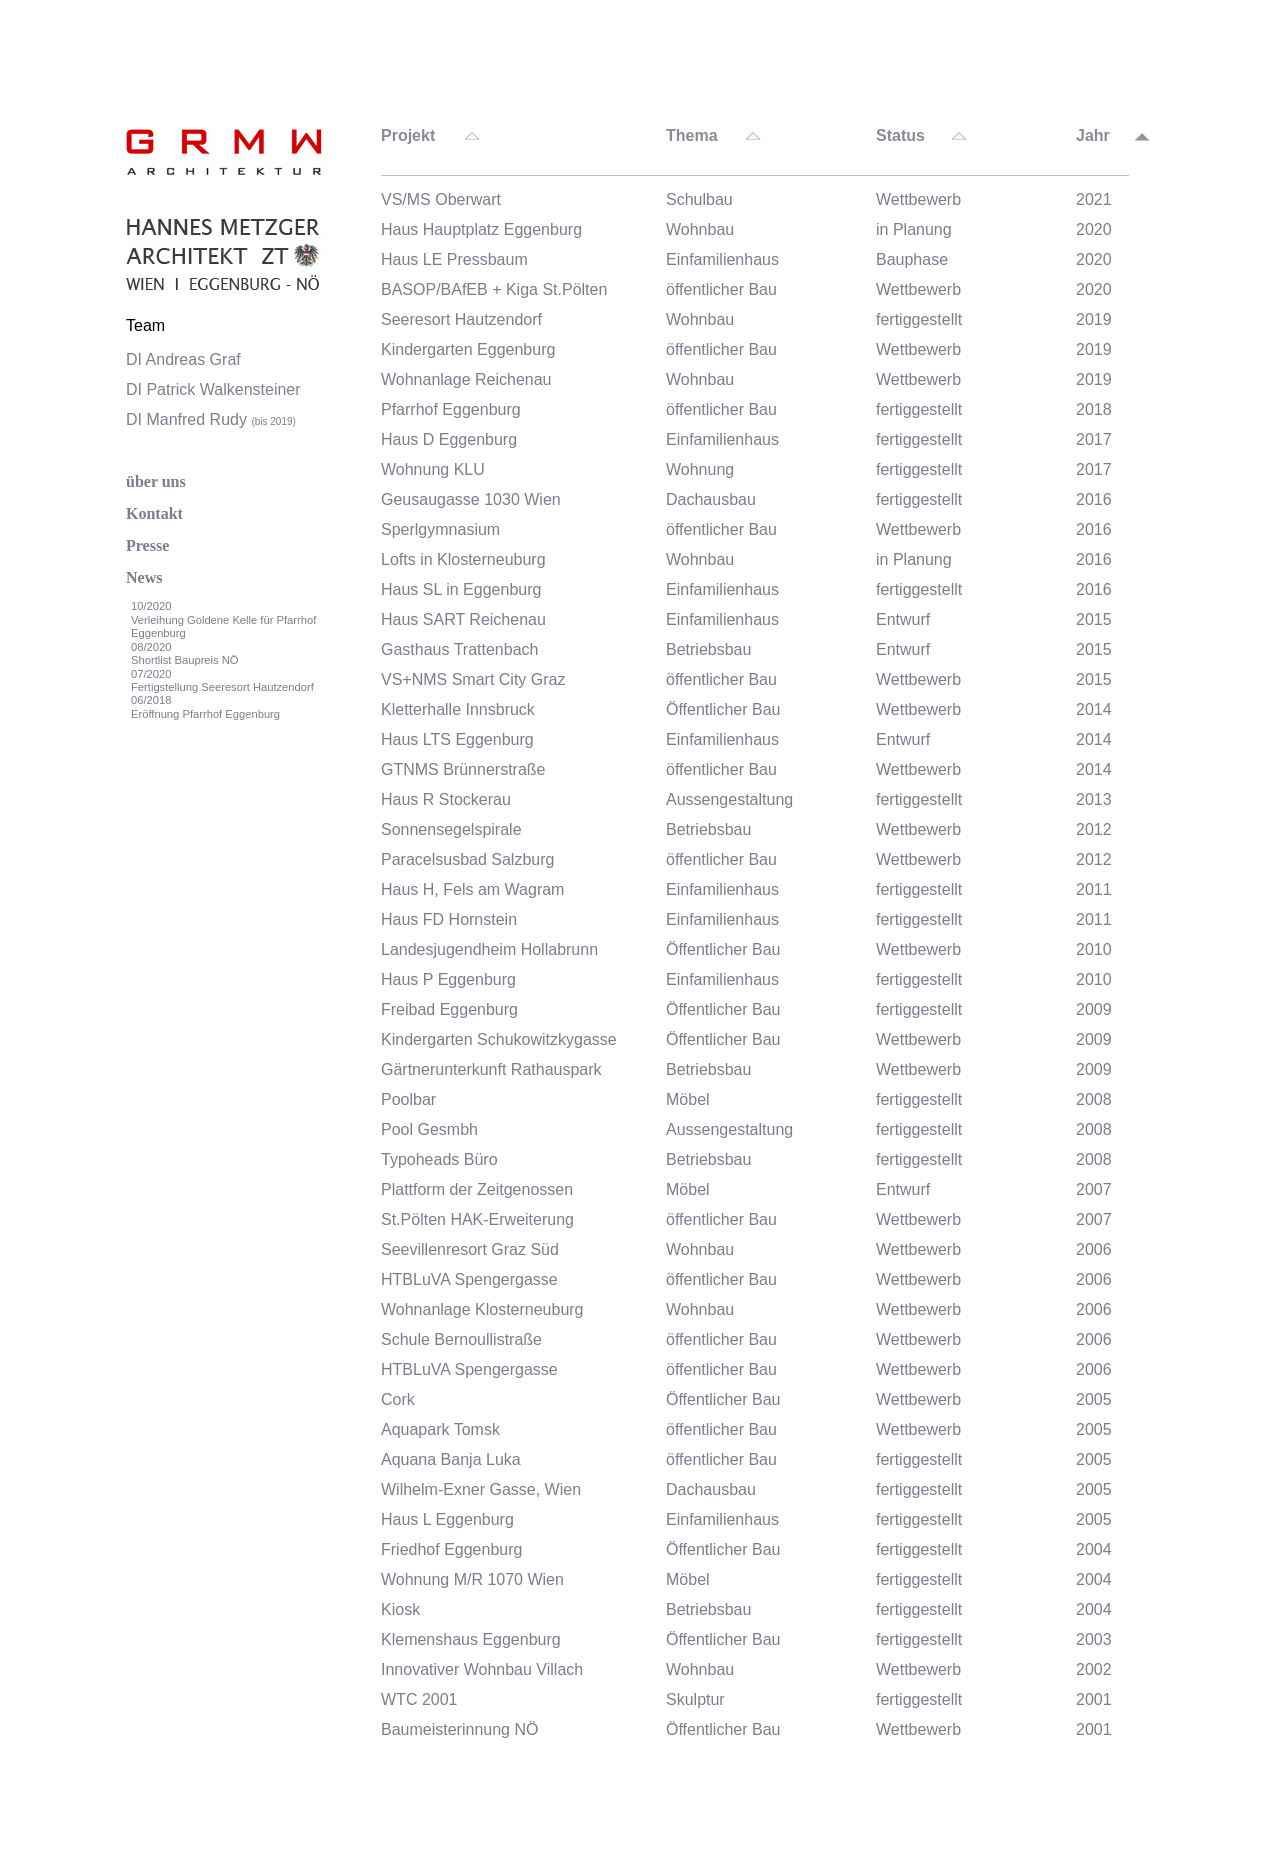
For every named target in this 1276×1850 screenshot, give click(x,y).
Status (900, 136)
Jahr (1093, 136)
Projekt (408, 136)
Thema (692, 136)
